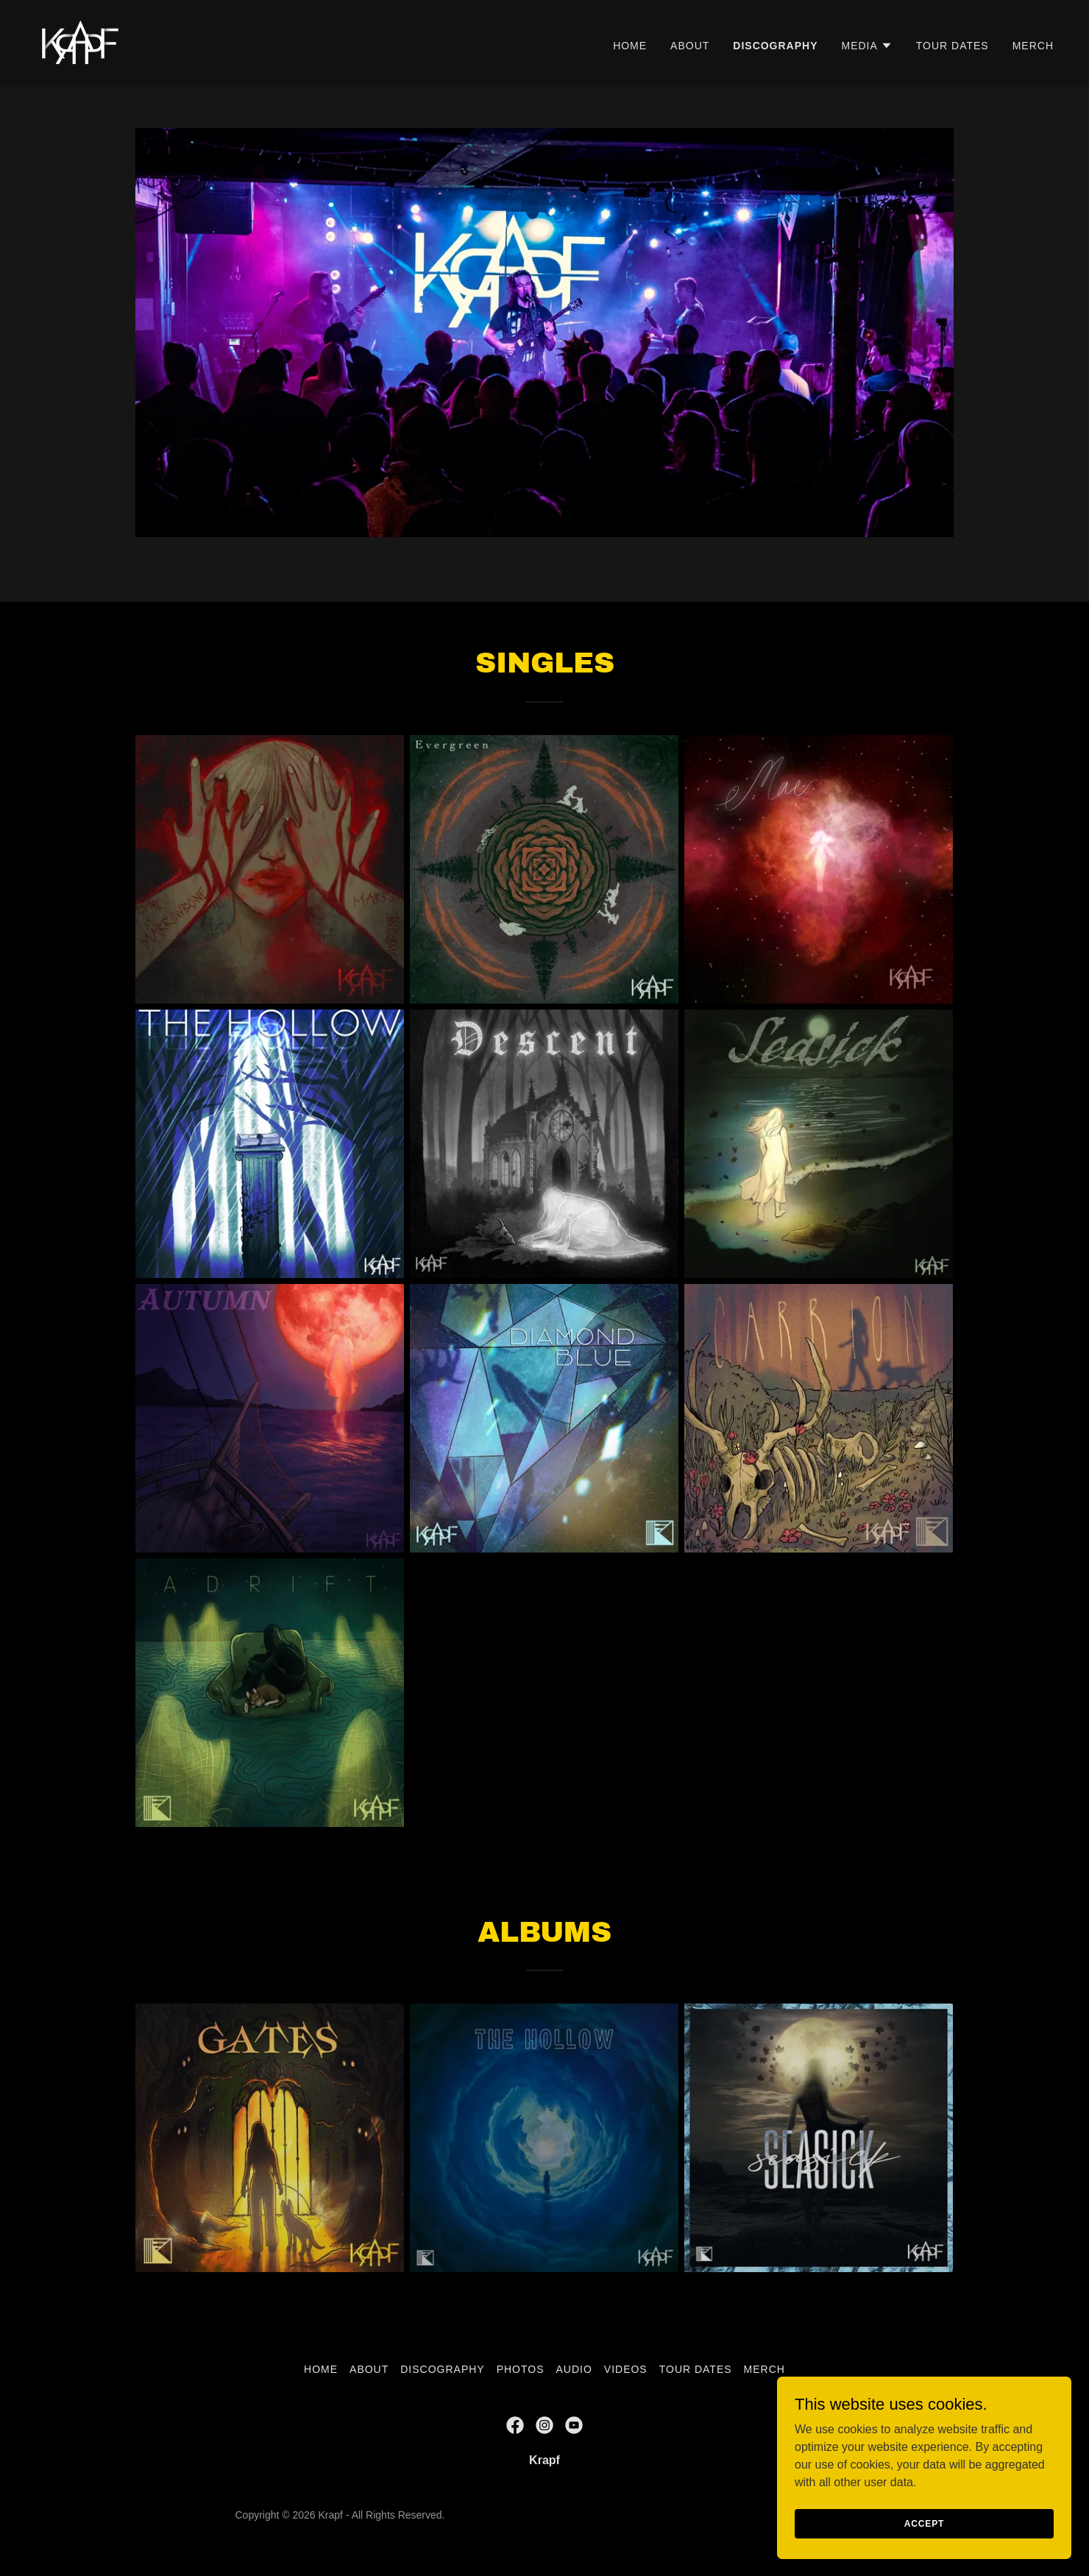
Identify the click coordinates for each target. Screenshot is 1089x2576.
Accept (924, 2523)
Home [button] (321, 2369)
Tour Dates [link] (952, 46)
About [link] (689, 46)
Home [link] (630, 46)
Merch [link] (1033, 46)
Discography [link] (775, 46)
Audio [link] (574, 2369)
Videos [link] (626, 2369)
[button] (866, 45)
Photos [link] (520, 2369)
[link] (78, 42)
